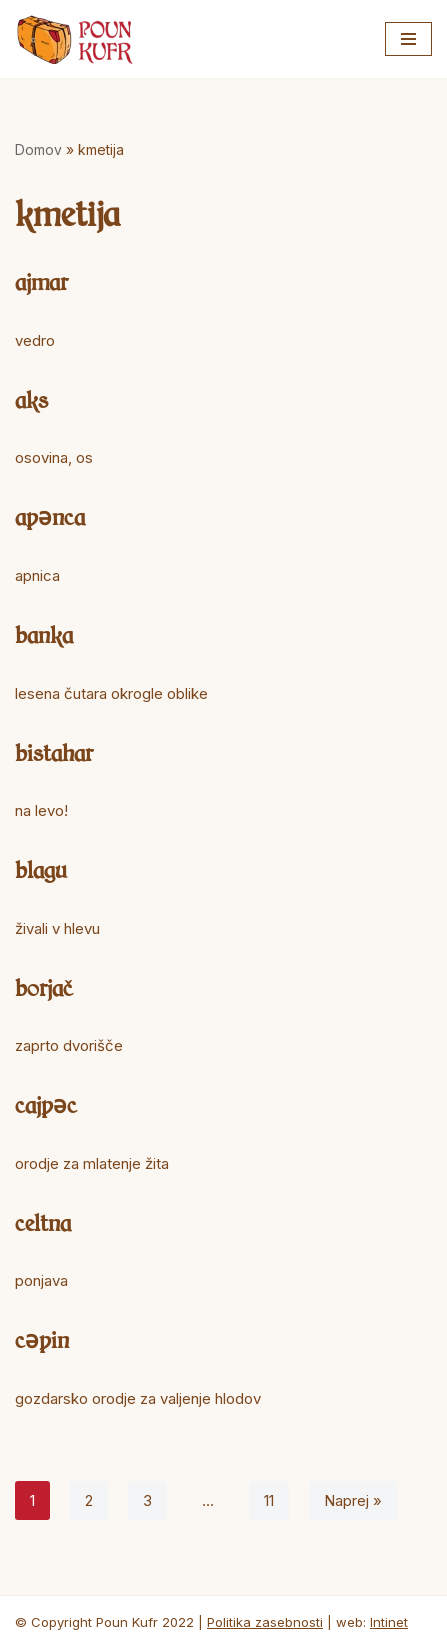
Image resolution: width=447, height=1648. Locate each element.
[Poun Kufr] (75, 39)
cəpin (42, 1339)
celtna (43, 1222)
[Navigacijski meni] (408, 39)
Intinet (389, 1622)
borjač (44, 987)
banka (44, 634)
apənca (50, 516)
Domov (38, 149)
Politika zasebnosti (265, 1622)
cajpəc (46, 1104)
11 (269, 1500)
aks (31, 399)
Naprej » (353, 1500)
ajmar (41, 281)
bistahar (54, 752)
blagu (41, 869)
